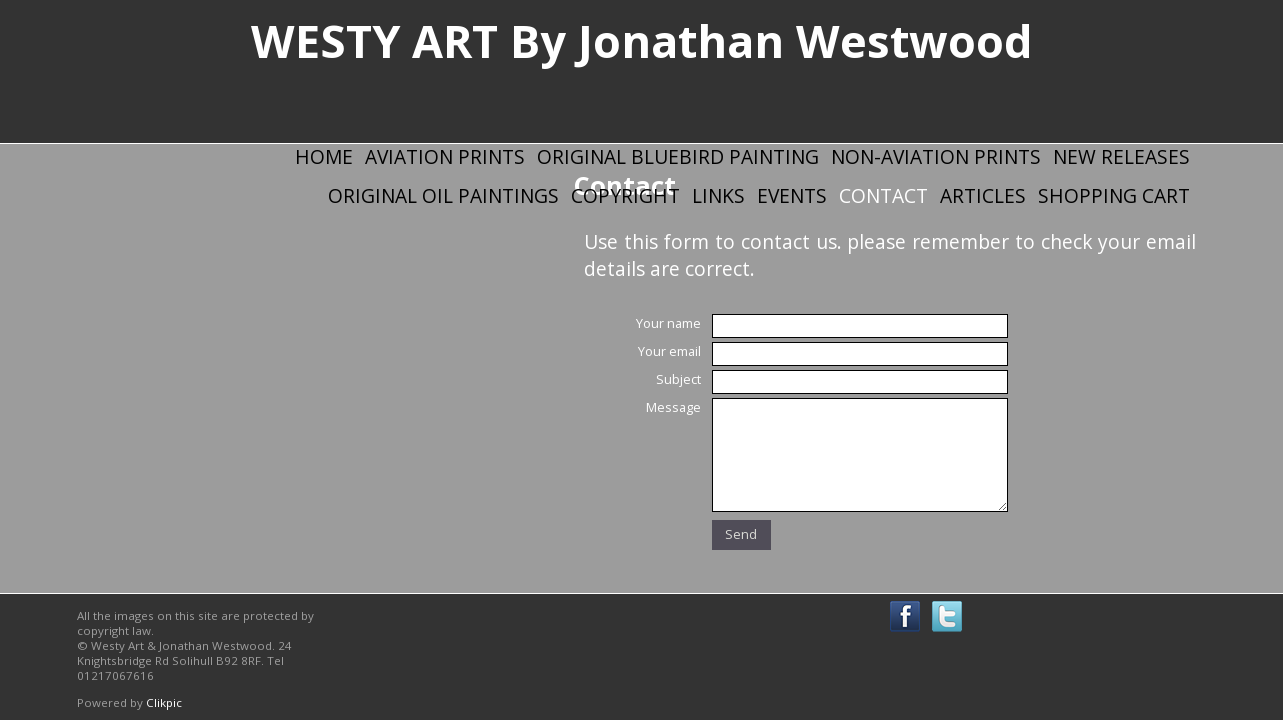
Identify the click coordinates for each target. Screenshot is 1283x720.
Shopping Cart (1114, 195)
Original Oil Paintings (443, 195)
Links (718, 195)
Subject (678, 379)
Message (673, 407)
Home (324, 156)
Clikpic (164, 702)
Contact (883, 195)
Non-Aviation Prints (936, 156)
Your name (668, 323)
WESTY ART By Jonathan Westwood (642, 40)
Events (792, 195)
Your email (669, 351)
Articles (983, 195)
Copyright (625, 195)
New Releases (1121, 156)
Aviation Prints (445, 156)
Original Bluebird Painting (678, 156)
